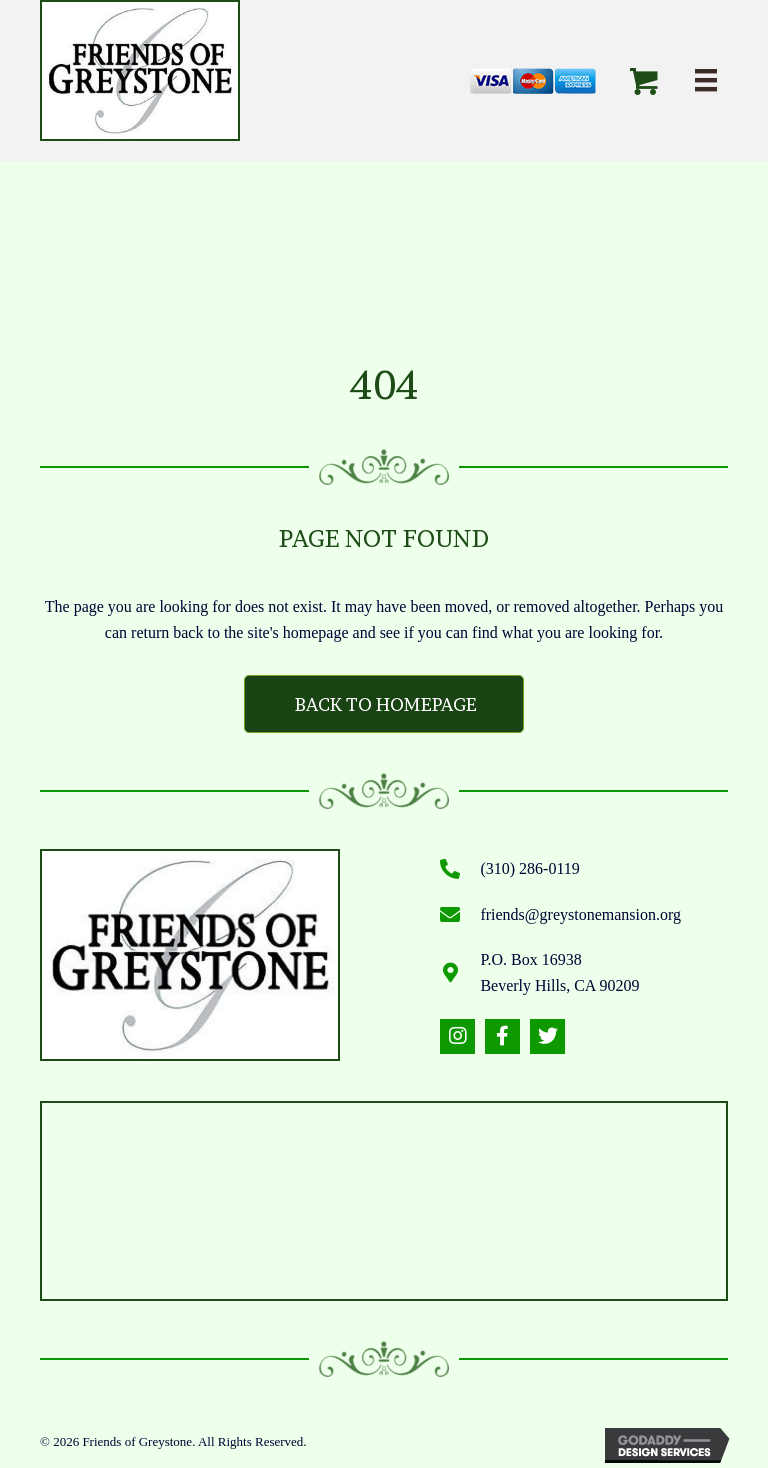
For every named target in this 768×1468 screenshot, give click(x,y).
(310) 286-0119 (529, 868)
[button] (457, 1036)
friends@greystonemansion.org (580, 914)
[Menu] (706, 80)
